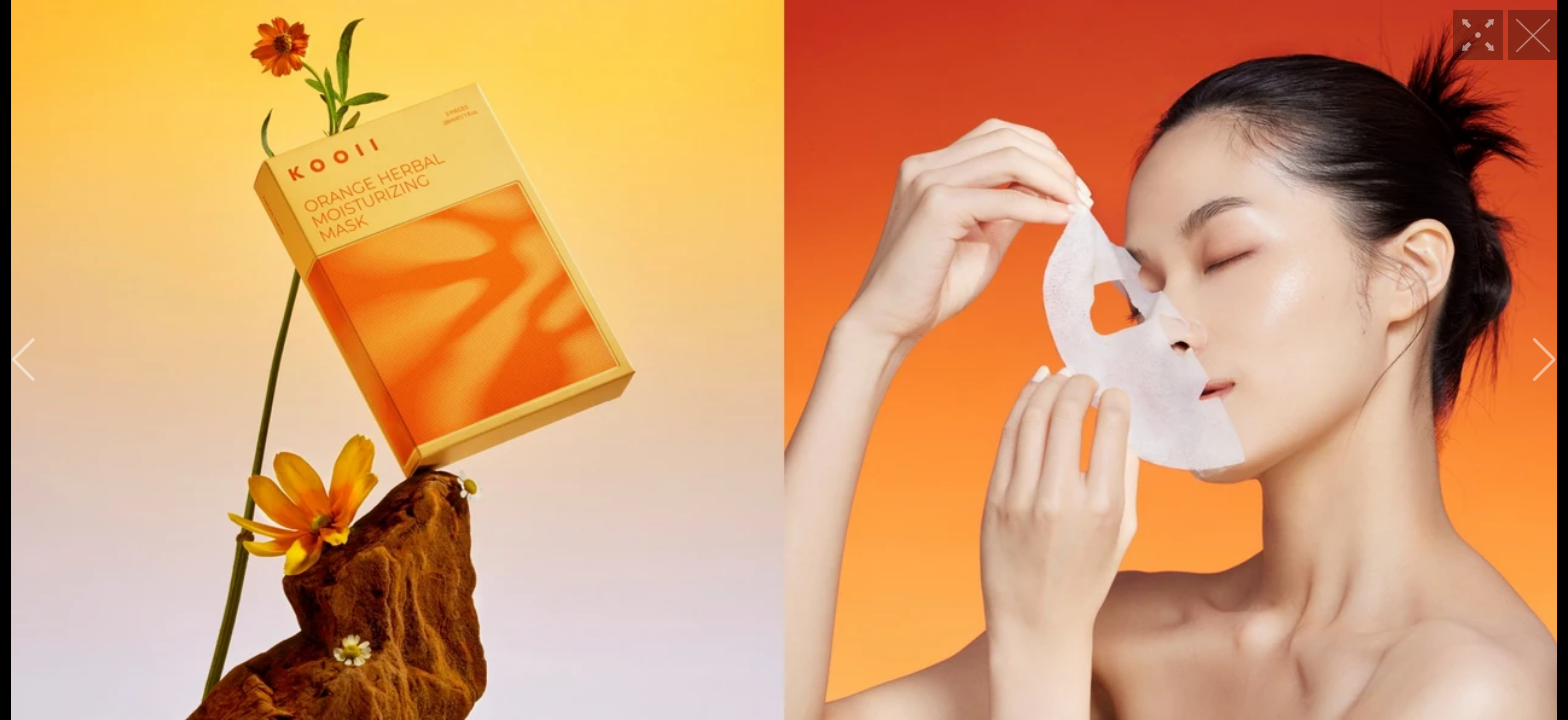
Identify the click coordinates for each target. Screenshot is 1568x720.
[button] (23, 360)
